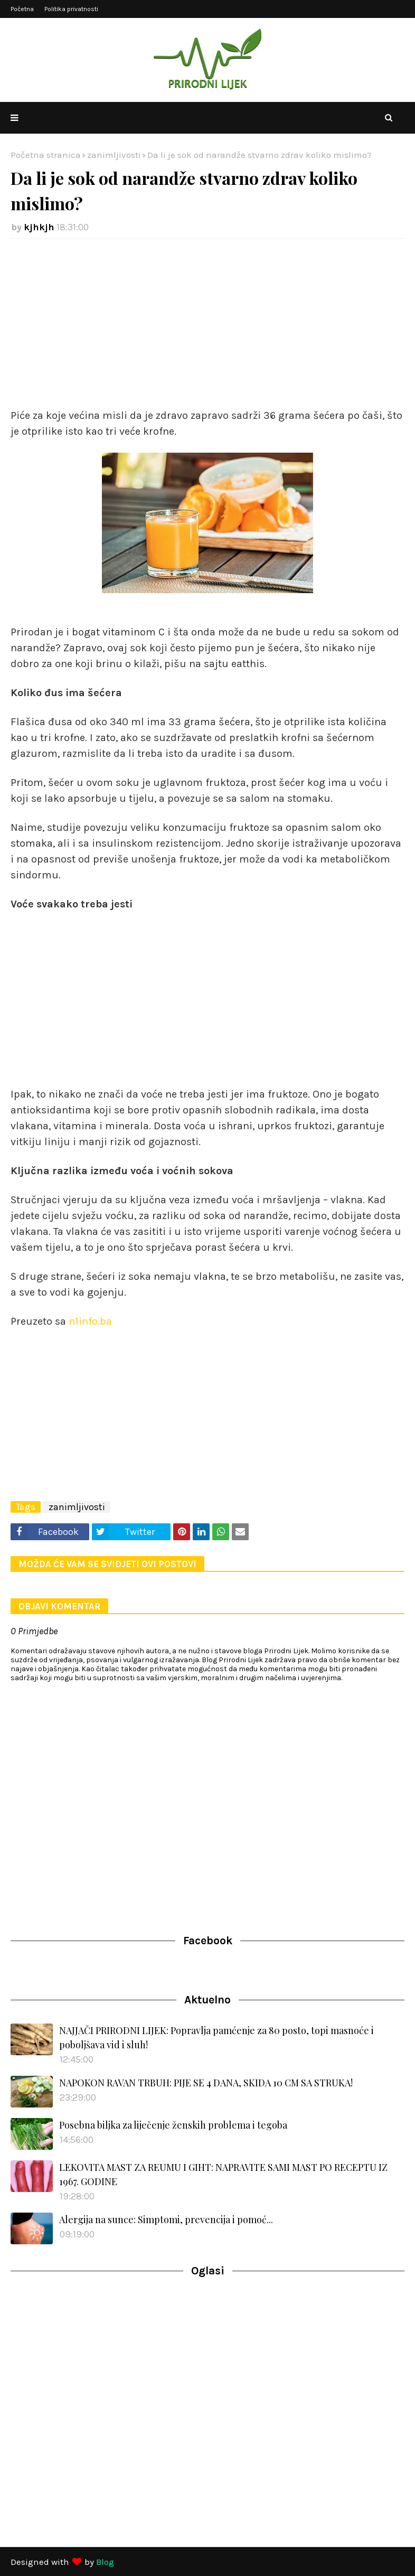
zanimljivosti (114, 154)
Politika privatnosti (71, 9)
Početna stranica (46, 154)
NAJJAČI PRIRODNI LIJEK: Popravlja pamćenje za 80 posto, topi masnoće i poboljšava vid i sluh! (216, 2037)
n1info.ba (89, 1321)
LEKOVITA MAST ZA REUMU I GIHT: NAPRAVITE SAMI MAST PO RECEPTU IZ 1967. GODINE (223, 2174)
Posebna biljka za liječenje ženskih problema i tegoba (173, 2125)
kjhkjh (39, 227)
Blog (105, 2561)
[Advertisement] (207, 323)
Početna (22, 9)
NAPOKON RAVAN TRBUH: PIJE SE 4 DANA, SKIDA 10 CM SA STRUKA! (206, 2082)
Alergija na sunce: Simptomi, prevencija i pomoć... (166, 2219)
